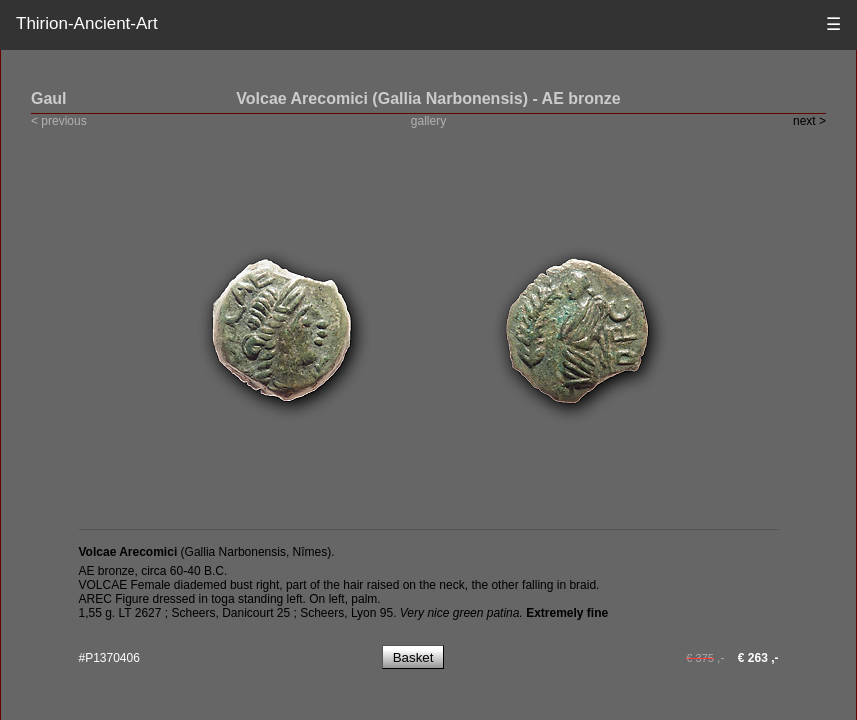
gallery (428, 121)
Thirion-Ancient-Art (87, 23)
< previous (59, 121)
